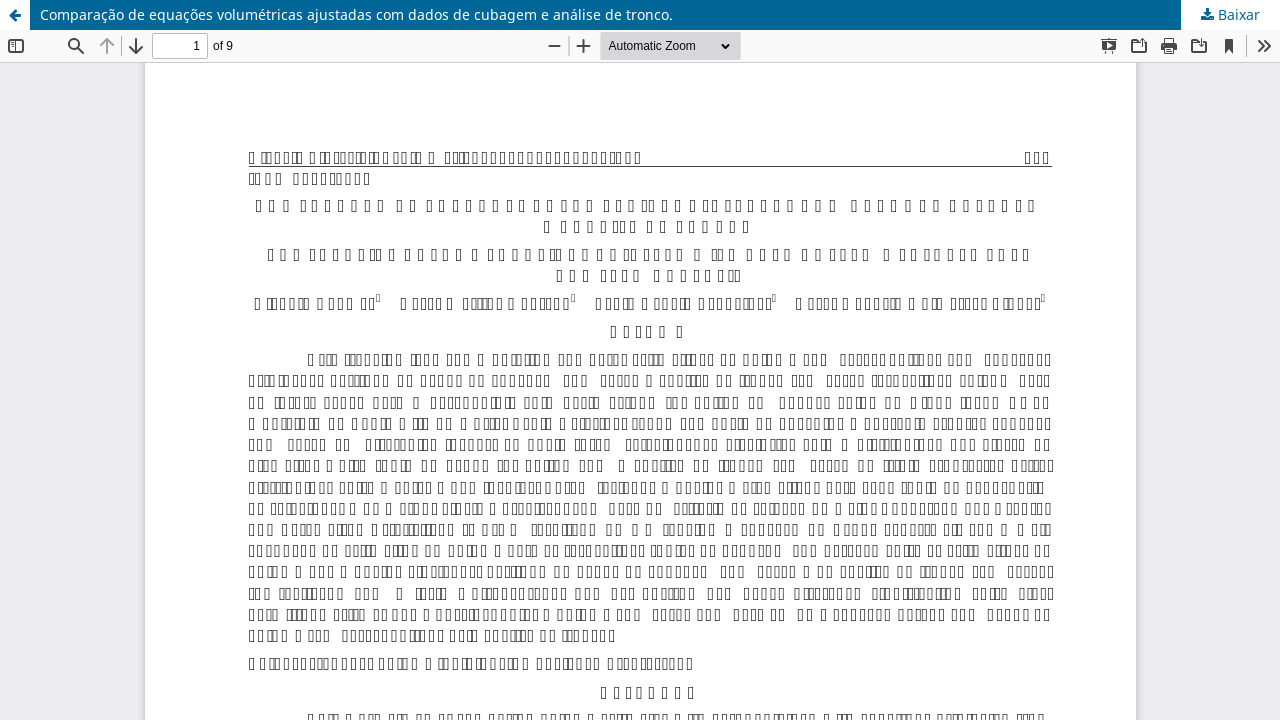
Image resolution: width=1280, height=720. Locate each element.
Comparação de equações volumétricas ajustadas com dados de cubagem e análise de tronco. (356, 14)
